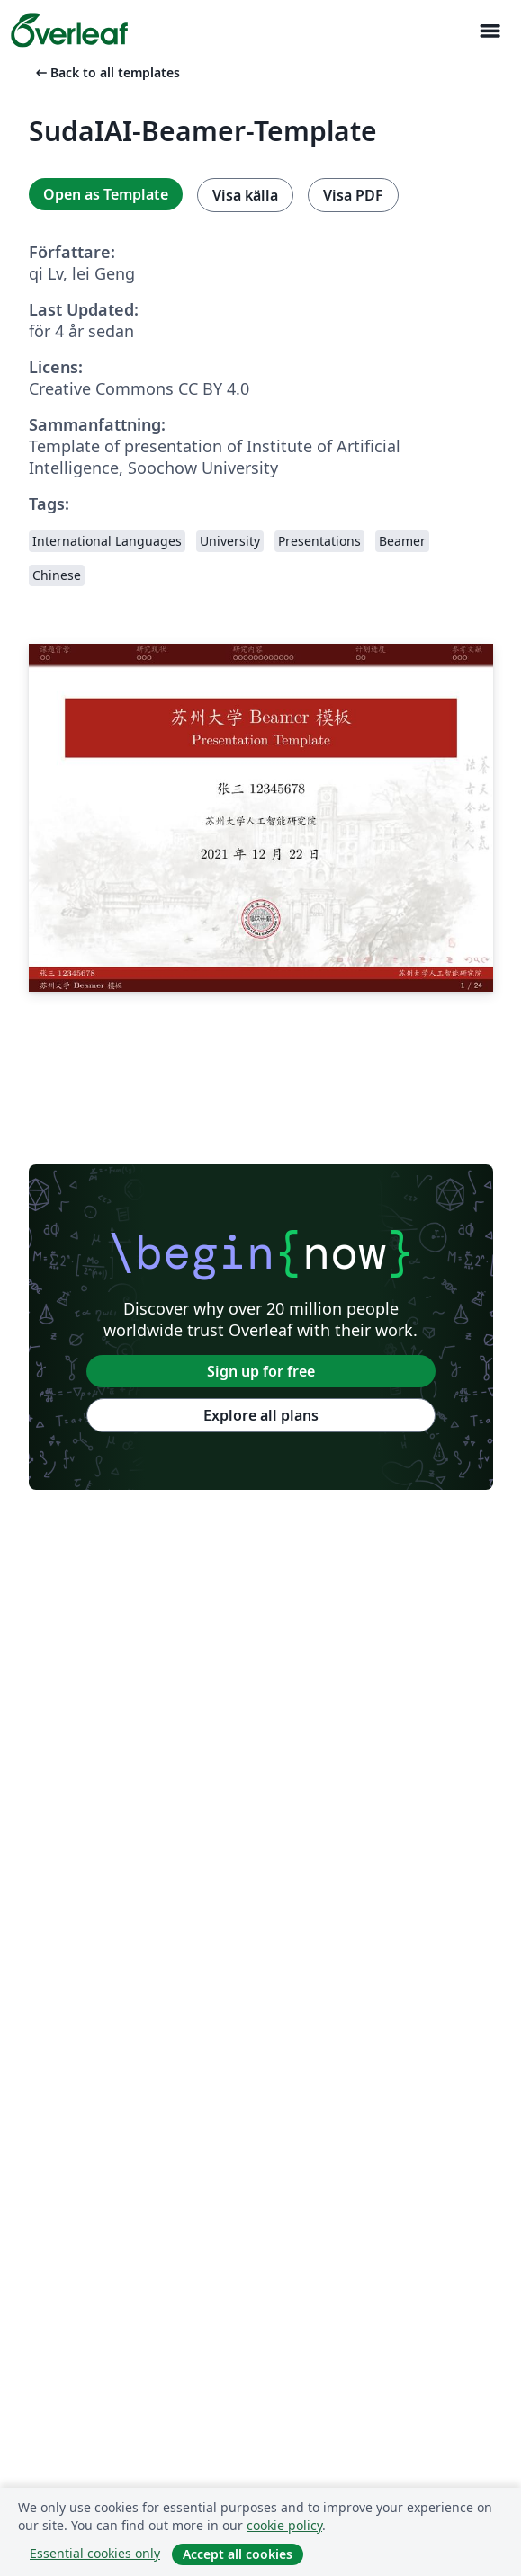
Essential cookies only (95, 2553)
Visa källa (245, 195)
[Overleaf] (69, 30)
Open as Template (105, 194)
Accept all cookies (237, 2554)
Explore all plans (261, 1415)
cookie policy (284, 2525)
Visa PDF (353, 195)
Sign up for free (261, 1371)
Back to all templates (106, 72)
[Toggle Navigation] (489, 31)
